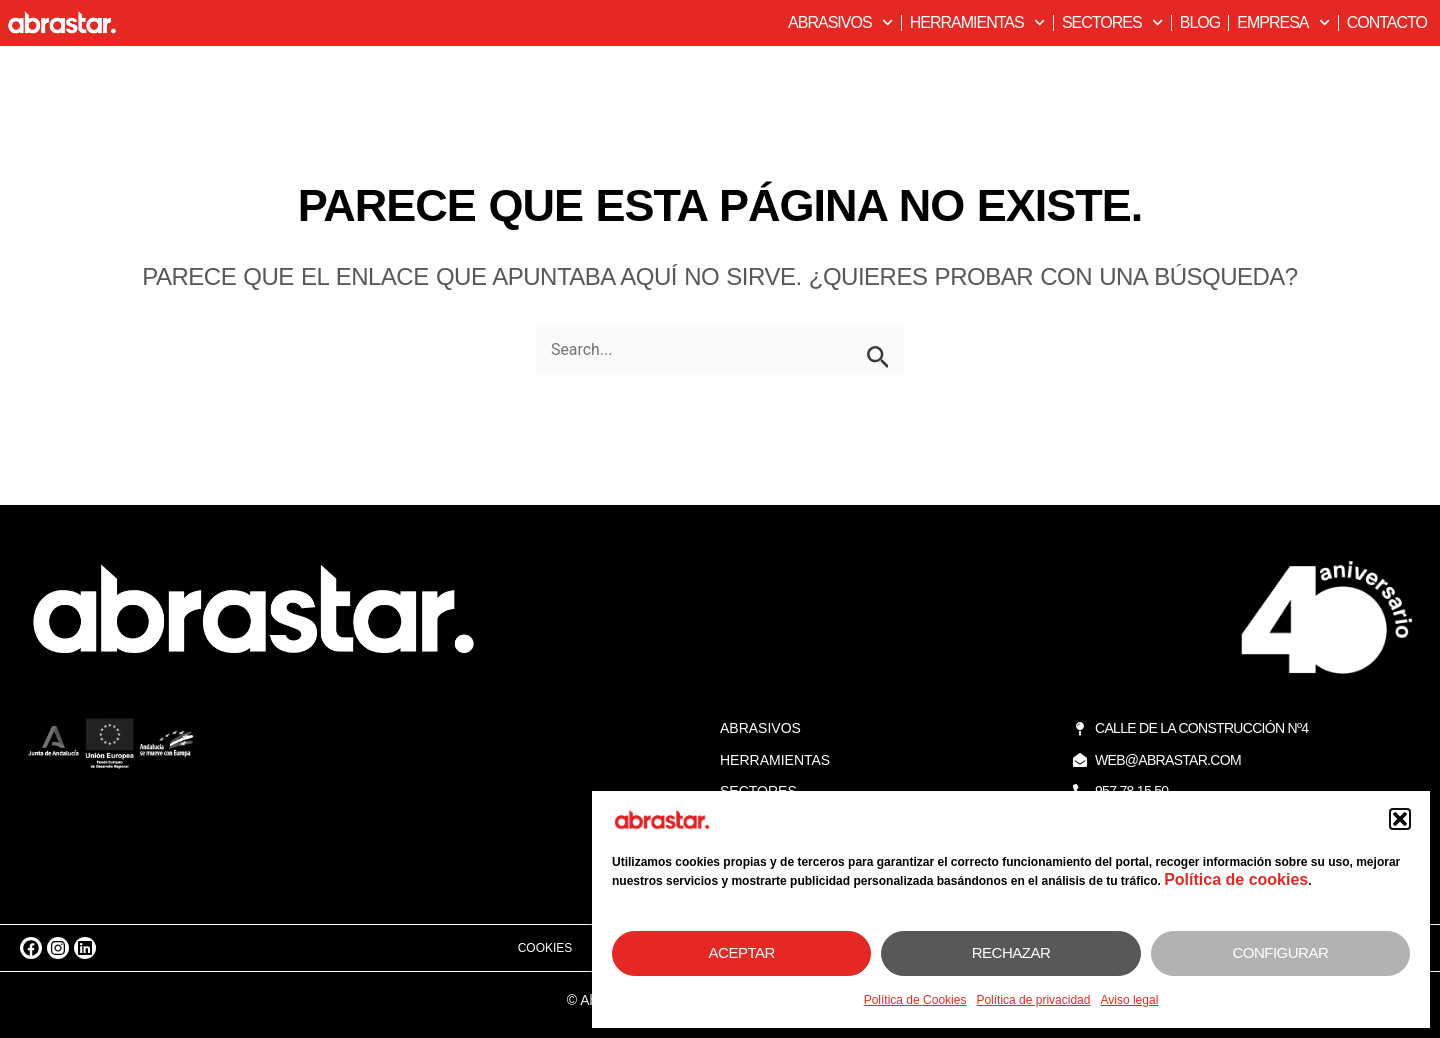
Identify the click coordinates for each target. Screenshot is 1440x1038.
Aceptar (742, 952)
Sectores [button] (1112, 22)
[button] (1400, 819)
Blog (1200, 22)
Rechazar (1011, 952)
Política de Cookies (915, 1000)
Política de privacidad (1033, 1000)
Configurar (1280, 952)
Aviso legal (1129, 1000)
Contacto (1387, 22)
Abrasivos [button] (840, 22)
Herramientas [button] (977, 22)
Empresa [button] (1283, 22)
